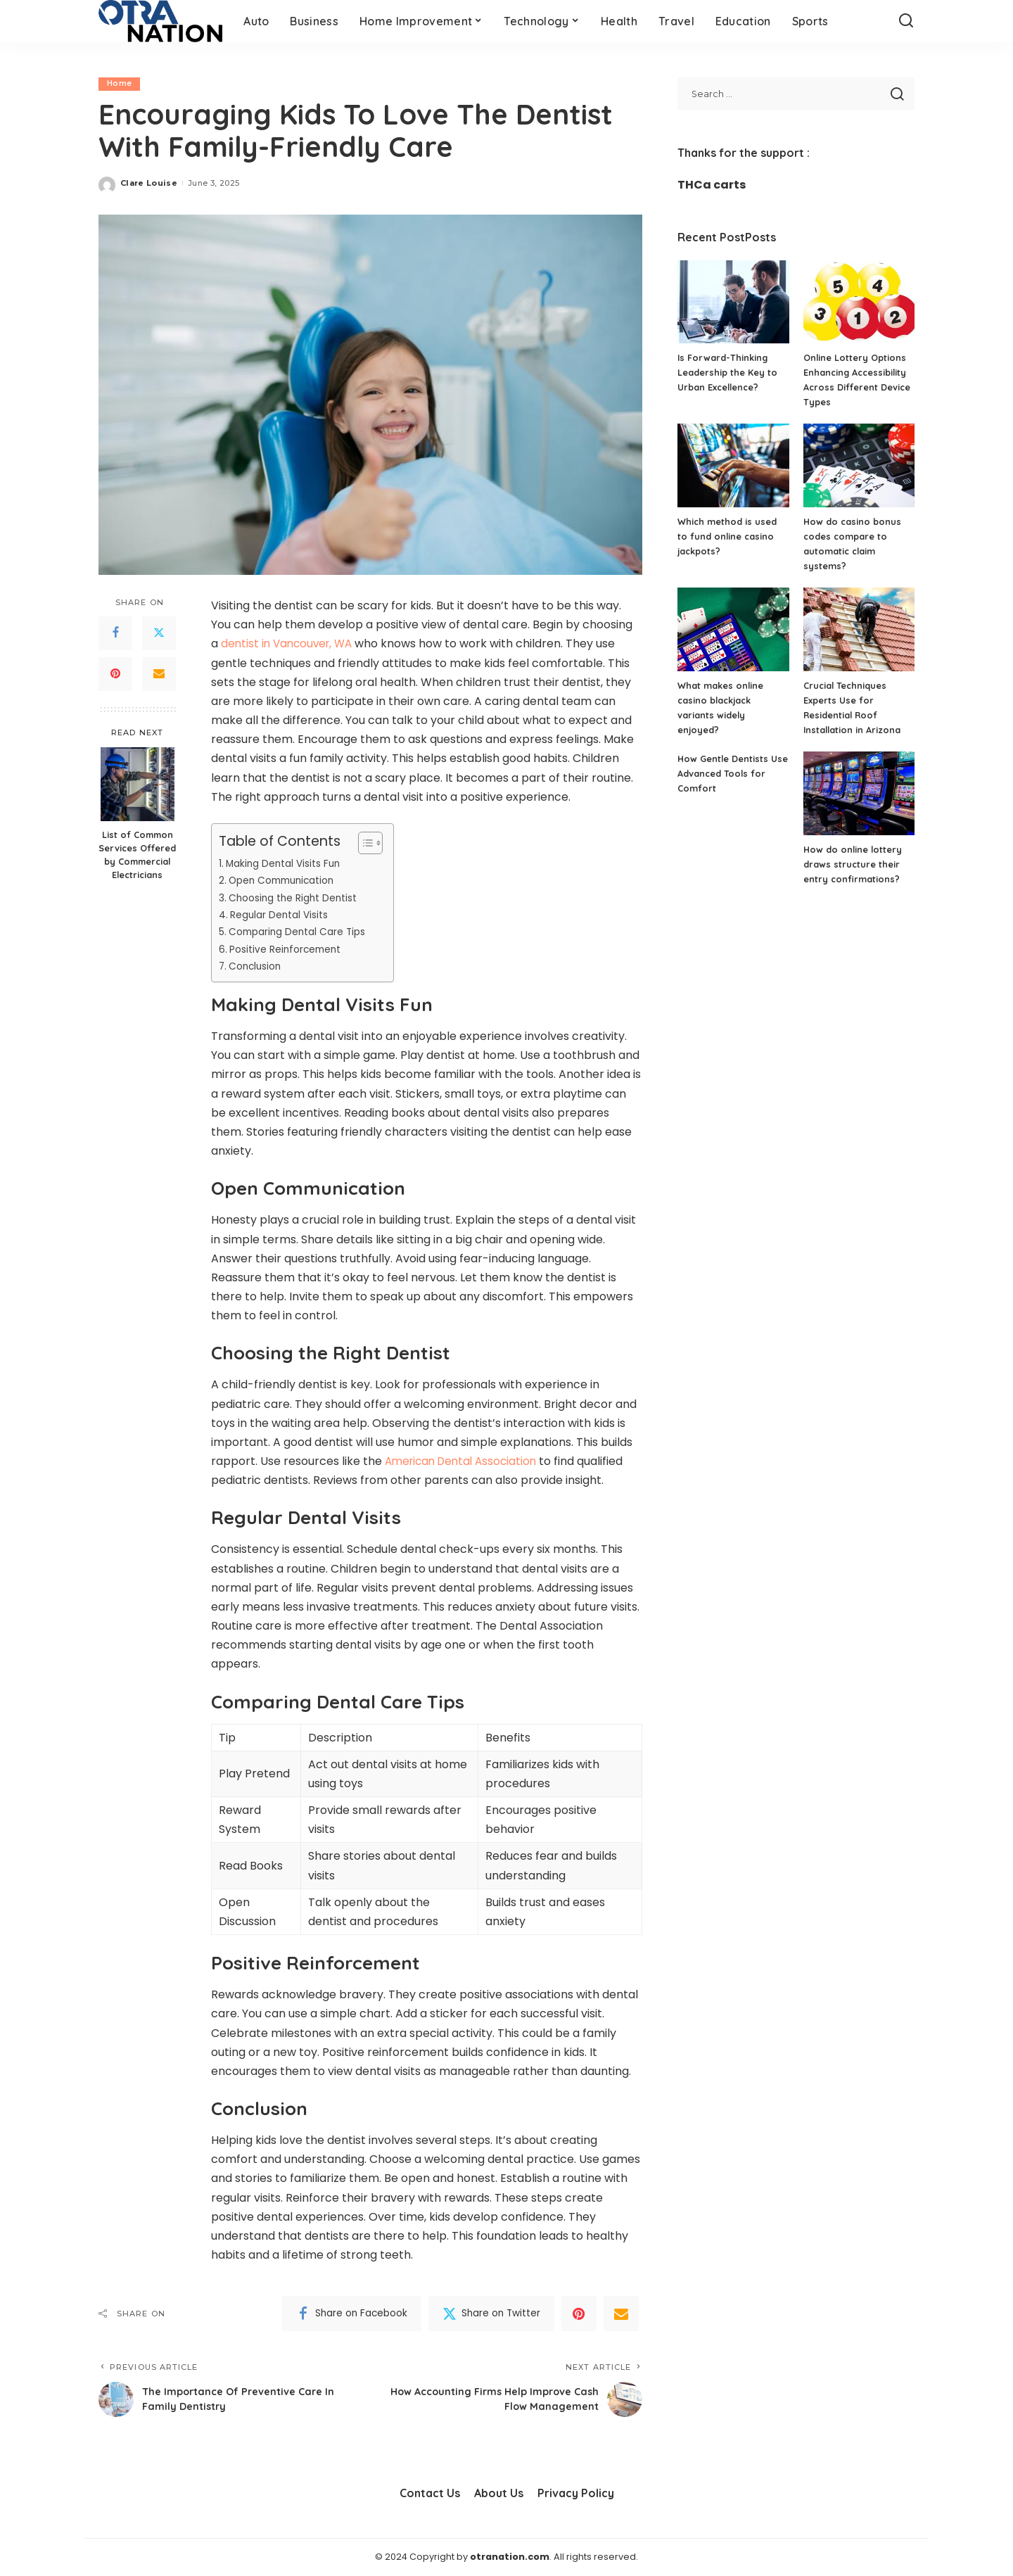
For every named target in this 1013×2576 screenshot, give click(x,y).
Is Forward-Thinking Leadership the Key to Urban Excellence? (727, 372)
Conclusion (257, 966)
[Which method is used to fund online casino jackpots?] (733, 465)
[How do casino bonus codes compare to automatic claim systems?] (859, 465)
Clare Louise (148, 183)
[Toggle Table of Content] (363, 843)
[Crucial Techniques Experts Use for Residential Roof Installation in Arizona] (859, 629)
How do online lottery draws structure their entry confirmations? (853, 864)
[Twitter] (159, 633)
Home (119, 84)
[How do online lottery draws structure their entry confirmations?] (859, 793)
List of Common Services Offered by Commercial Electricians (137, 855)
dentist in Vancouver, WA (290, 644)
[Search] (906, 21)
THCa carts (711, 185)
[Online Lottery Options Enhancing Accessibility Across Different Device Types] (859, 302)
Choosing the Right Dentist (296, 898)
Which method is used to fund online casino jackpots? (727, 536)
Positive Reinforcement (287, 949)
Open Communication (286, 881)
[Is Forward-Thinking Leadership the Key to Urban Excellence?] (733, 302)
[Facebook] (115, 633)
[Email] (159, 674)
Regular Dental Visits (281, 915)
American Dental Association (465, 1461)
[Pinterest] (115, 674)
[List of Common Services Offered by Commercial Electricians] (137, 785)
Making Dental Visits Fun (287, 863)
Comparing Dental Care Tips (303, 932)
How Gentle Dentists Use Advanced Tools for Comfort (731, 773)
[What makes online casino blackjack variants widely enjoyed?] (733, 629)
